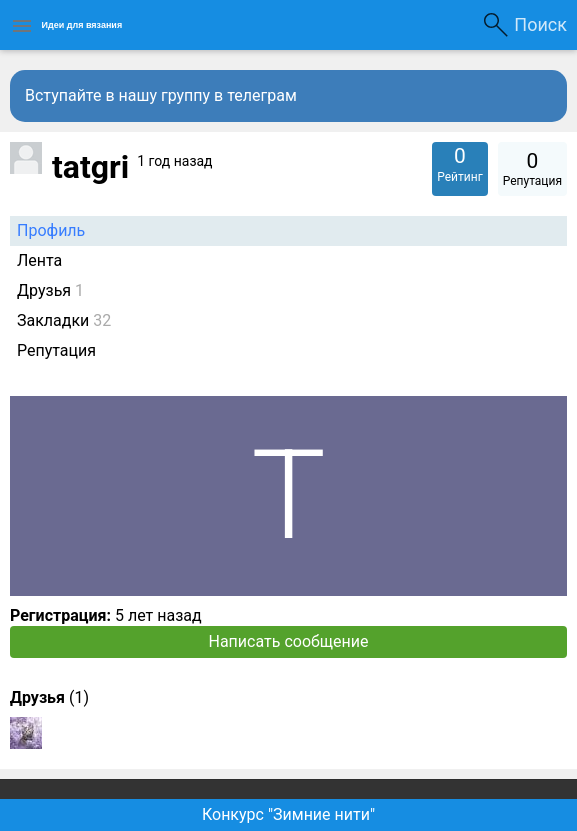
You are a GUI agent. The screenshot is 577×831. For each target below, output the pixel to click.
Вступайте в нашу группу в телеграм (161, 95)
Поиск (540, 24)
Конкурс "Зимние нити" (288, 814)
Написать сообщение (289, 641)
